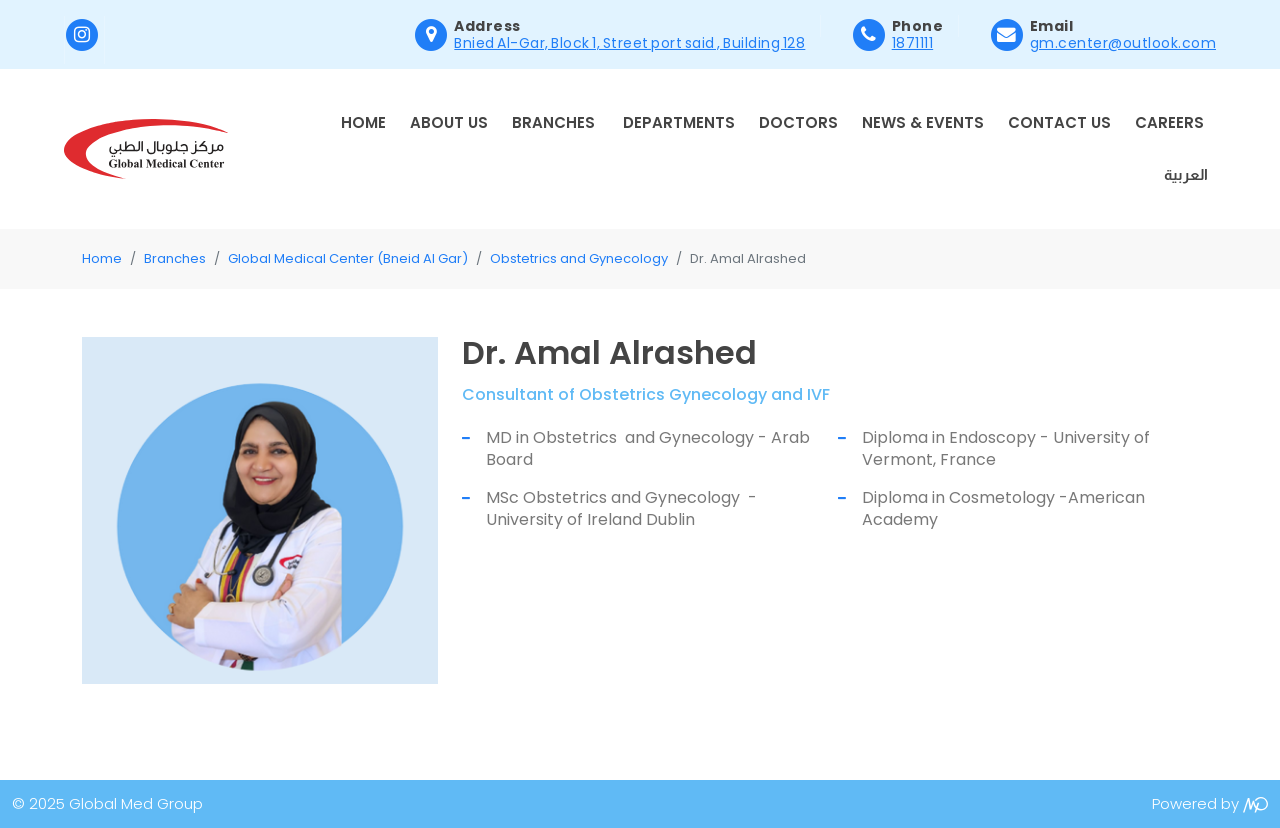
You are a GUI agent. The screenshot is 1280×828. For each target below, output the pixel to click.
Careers (1169, 122)
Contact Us (1059, 122)
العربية (1186, 174)
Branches (553, 122)
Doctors (798, 122)
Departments (679, 122)
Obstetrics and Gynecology (579, 258)
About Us (449, 122)
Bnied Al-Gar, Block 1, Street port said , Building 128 (629, 43)
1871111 (913, 43)
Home (363, 122)
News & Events (923, 122)
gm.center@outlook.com (1123, 43)
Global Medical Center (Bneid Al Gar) (348, 258)
